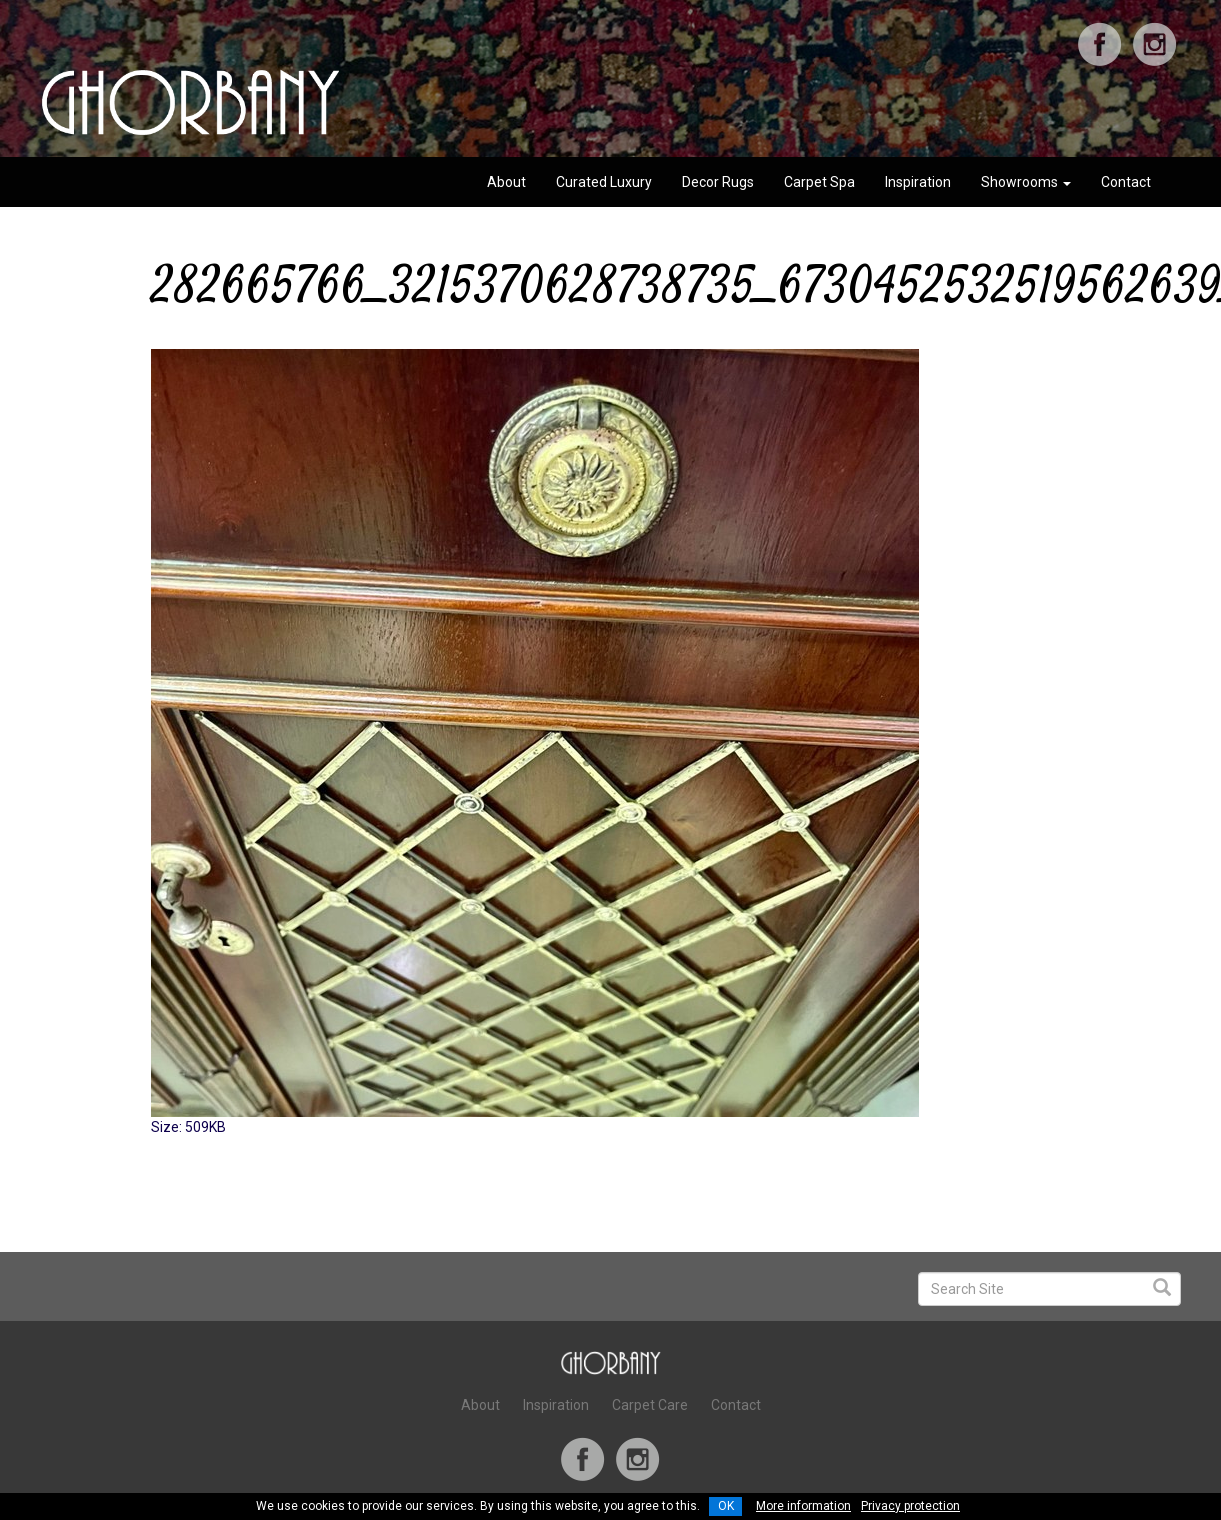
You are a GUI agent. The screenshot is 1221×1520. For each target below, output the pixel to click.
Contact (1126, 182)
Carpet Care (650, 1405)
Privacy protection (910, 1506)
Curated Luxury (604, 182)
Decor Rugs (718, 182)
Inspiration (918, 182)
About (506, 182)
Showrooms (1026, 182)
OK (726, 1506)
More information (803, 1506)
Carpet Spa (819, 182)
